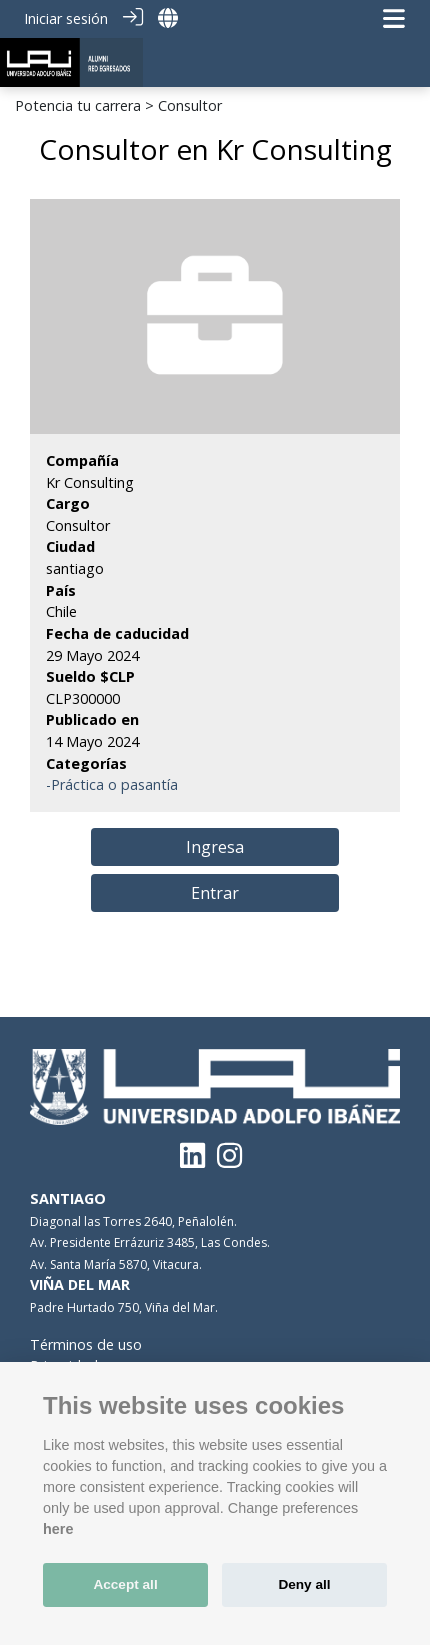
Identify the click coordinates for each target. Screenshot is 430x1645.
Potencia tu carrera (78, 105)
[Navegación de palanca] (394, 18)
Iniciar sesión (66, 18)
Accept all (125, 1584)
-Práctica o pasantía (112, 784)
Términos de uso (86, 1344)
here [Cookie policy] (58, 1529)
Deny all (304, 1584)
